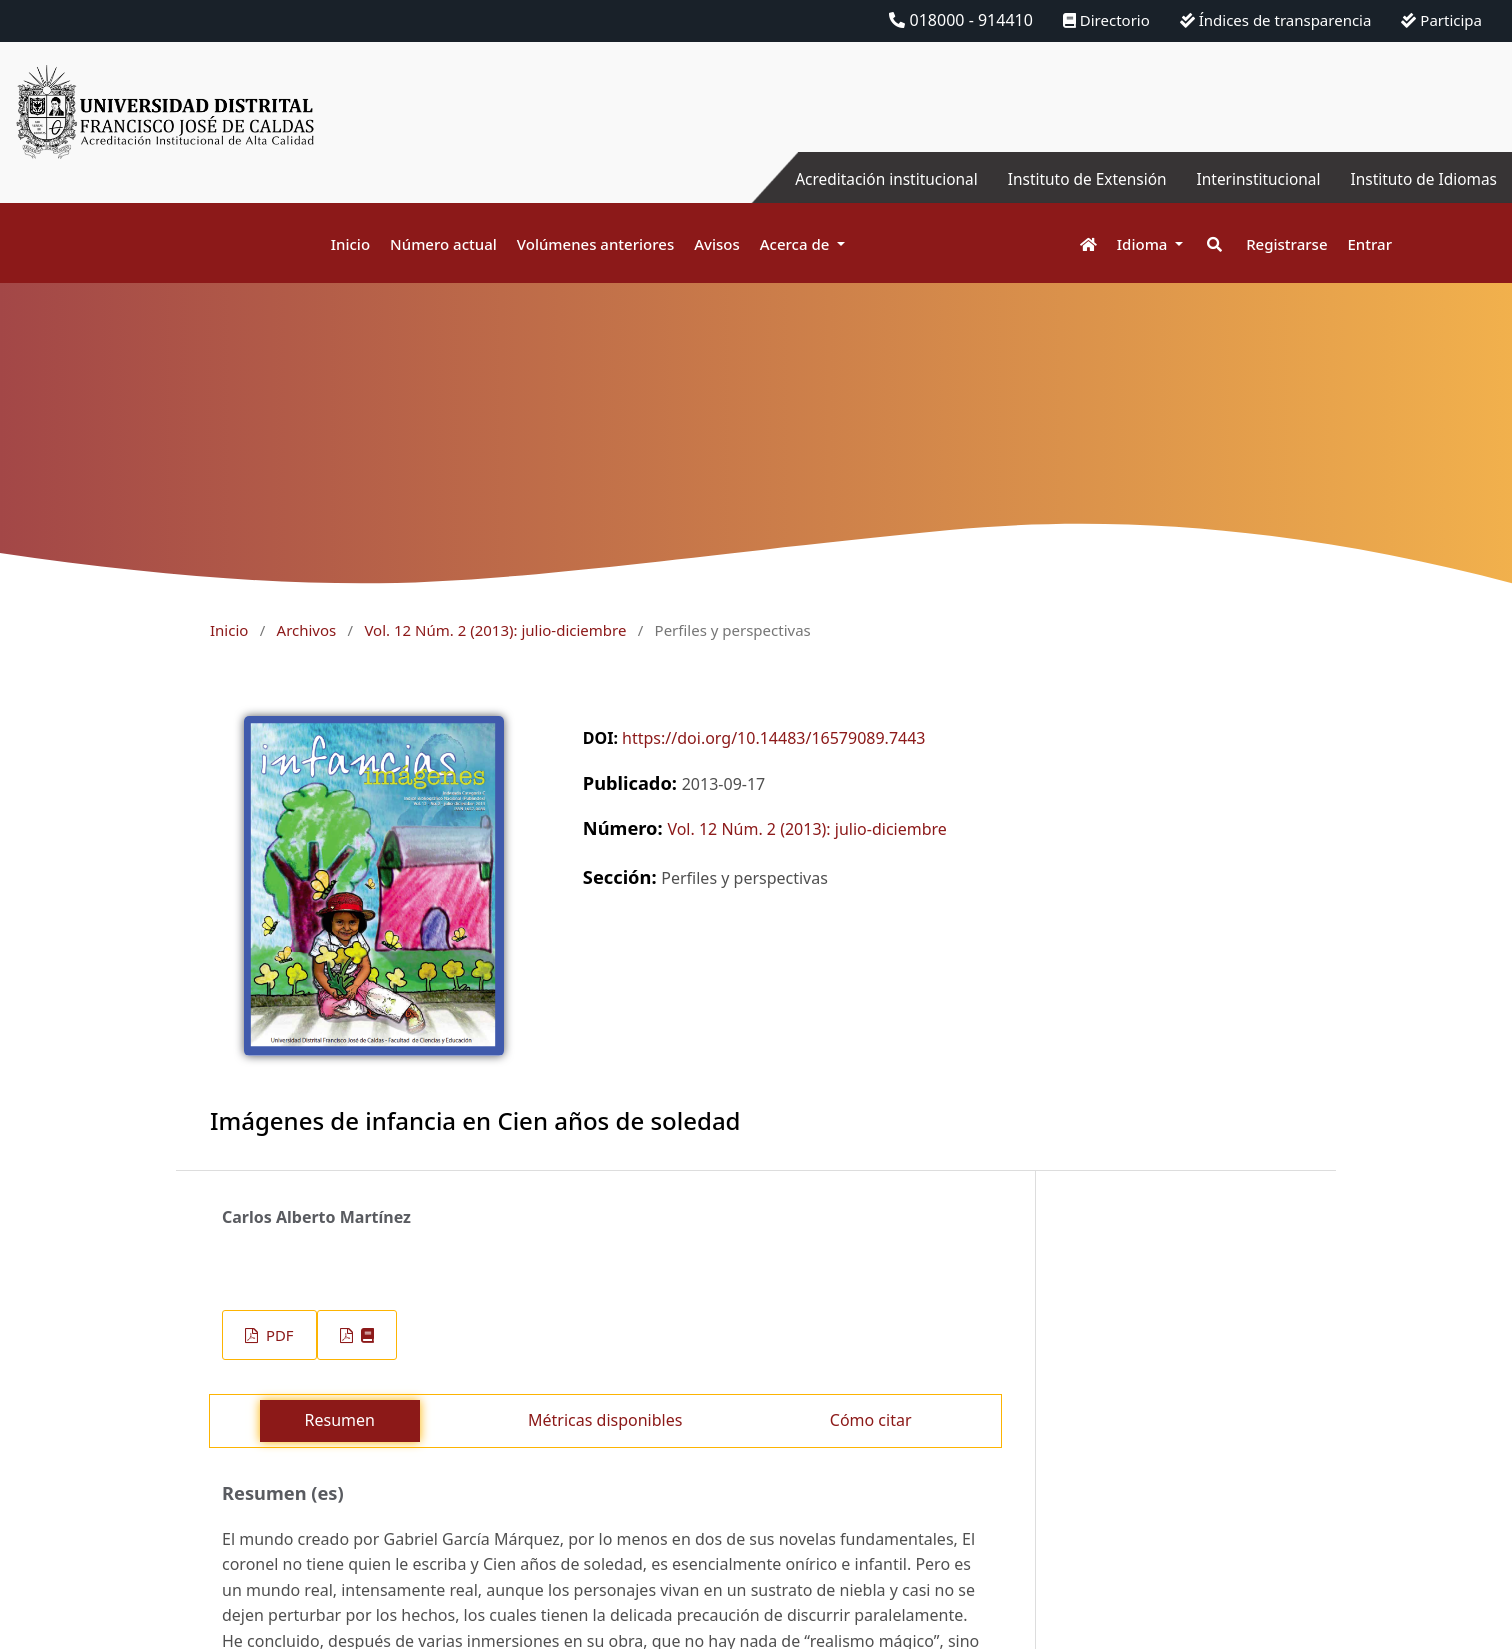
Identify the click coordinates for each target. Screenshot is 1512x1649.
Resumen (340, 1420)
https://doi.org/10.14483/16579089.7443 (773, 738)
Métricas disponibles (605, 1420)
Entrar (1370, 244)
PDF (277, 1335)
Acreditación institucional (867, 179)
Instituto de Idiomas (1421, 179)
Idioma (1144, 244)
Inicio (350, 244)
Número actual (443, 244)
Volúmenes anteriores (595, 244)
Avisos (717, 244)
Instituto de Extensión (1074, 179)
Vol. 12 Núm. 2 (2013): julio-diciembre (495, 630)
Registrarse (1286, 244)
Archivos (307, 630)
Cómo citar (871, 1420)
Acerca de (797, 244)
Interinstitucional (1251, 179)
